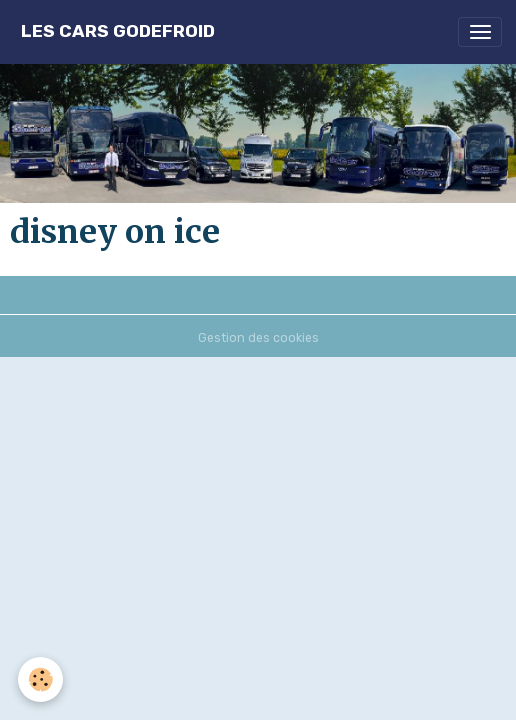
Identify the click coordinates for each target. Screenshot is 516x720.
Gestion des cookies (258, 338)
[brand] (118, 31)
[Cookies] (40, 679)
